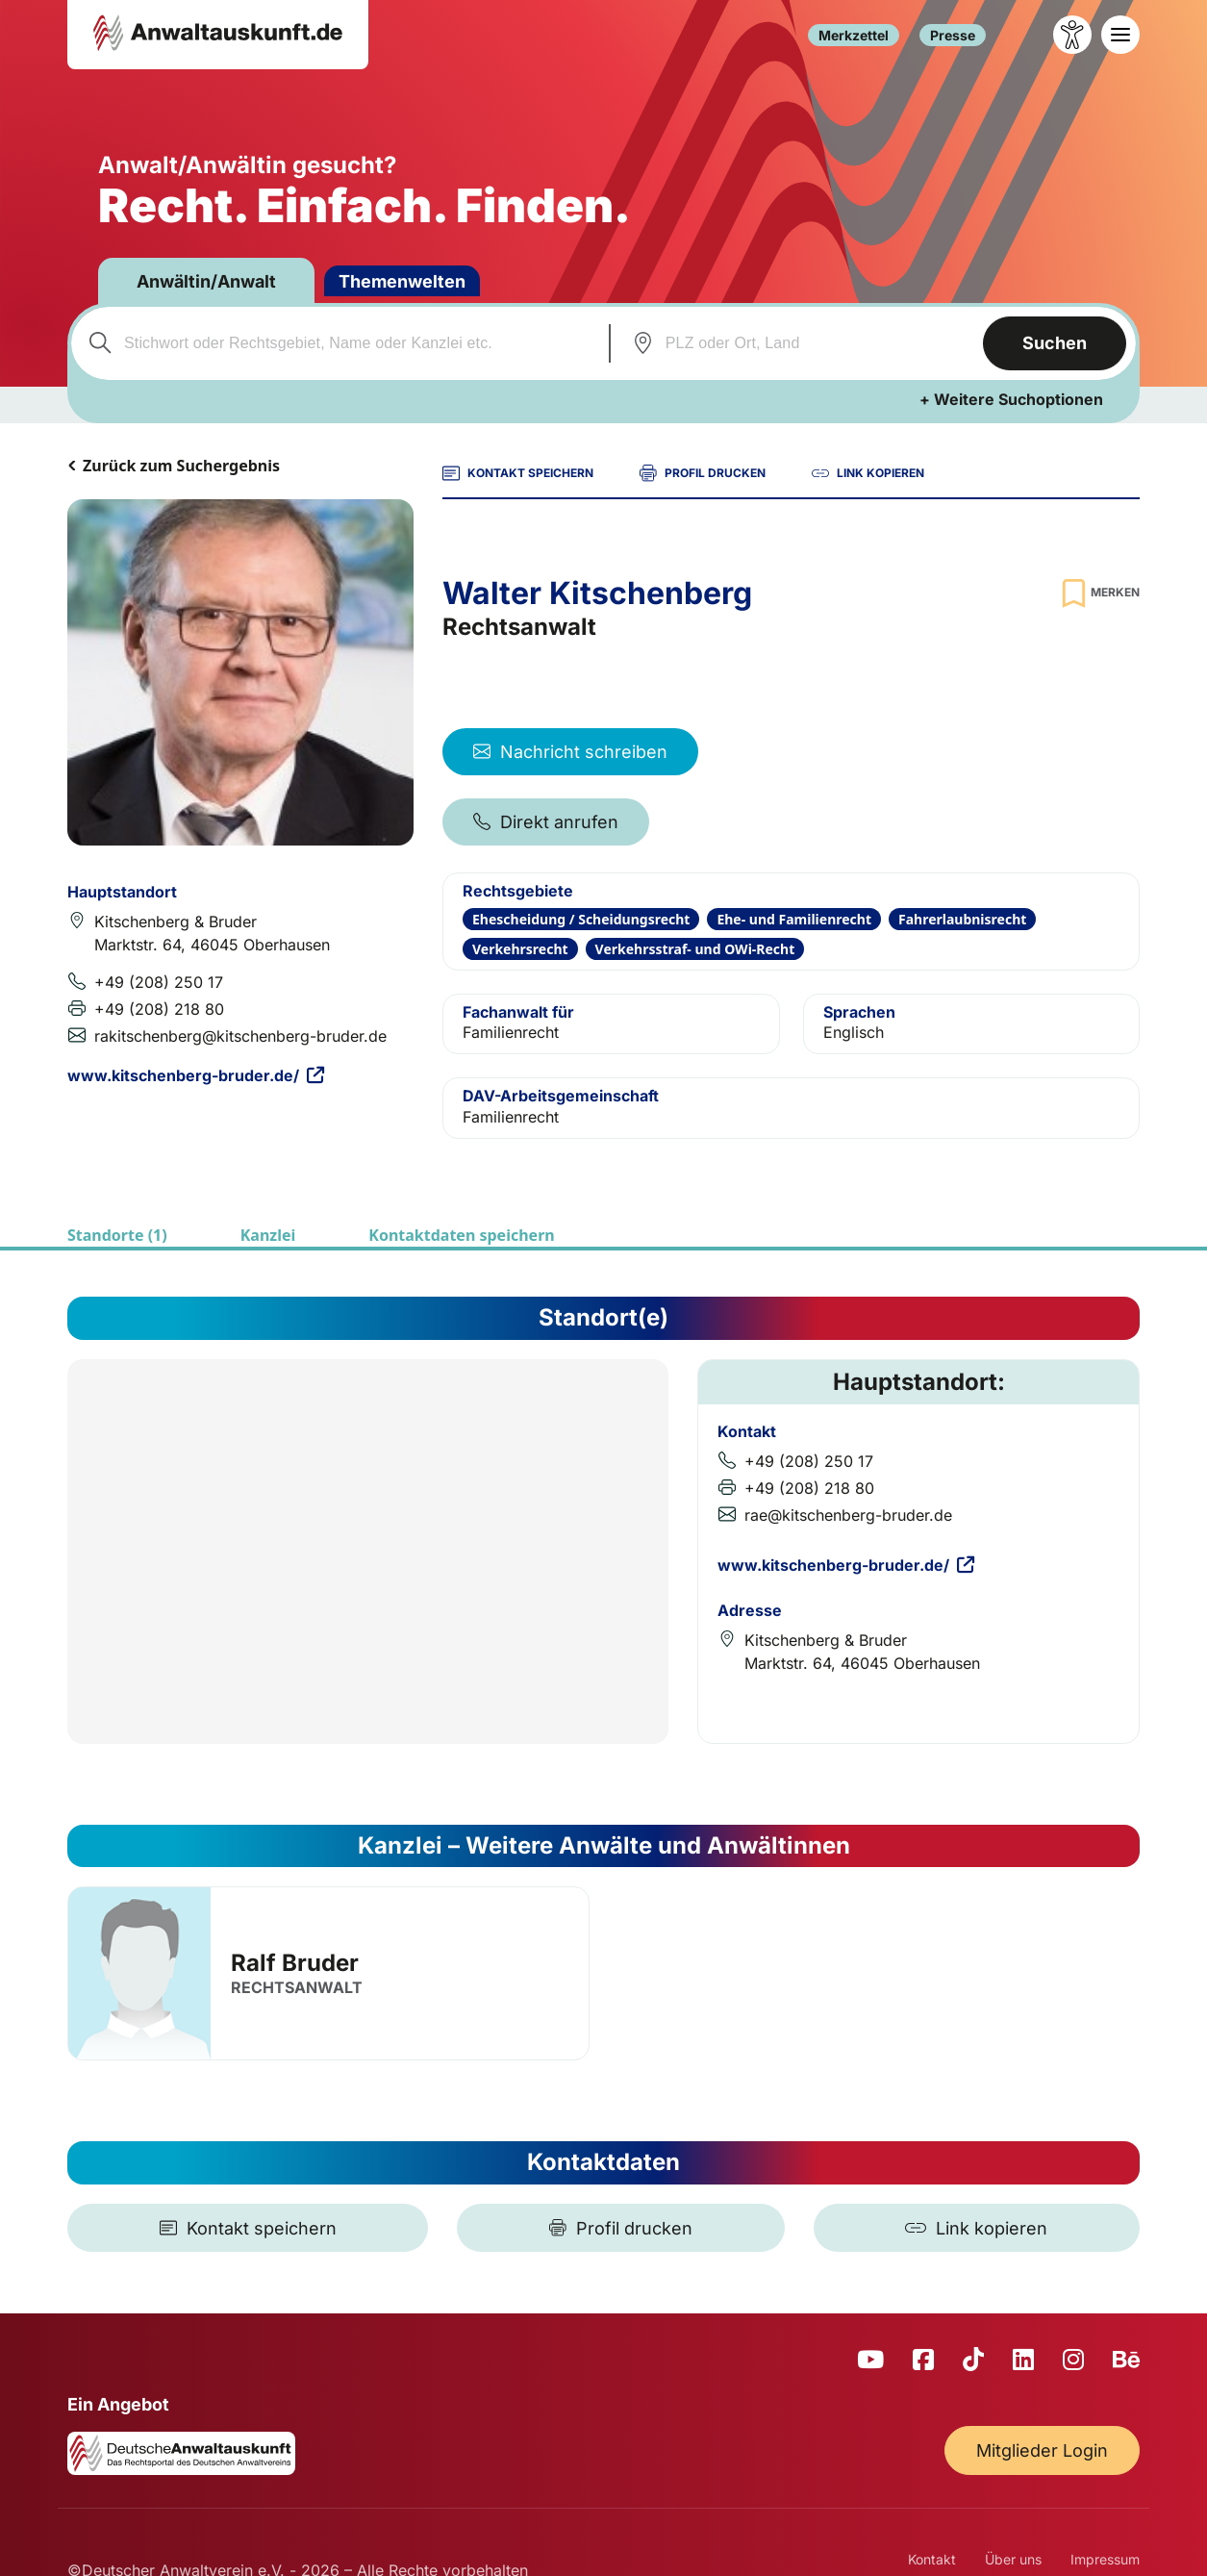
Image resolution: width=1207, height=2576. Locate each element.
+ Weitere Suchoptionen (1011, 399)
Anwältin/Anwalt (206, 281)
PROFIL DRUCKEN (703, 473)
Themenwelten (402, 281)
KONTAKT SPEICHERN (517, 473)
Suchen (1054, 343)
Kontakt (932, 2559)
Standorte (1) (117, 1235)
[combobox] (337, 343)
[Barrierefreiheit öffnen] (1072, 34)
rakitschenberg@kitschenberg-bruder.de (240, 1036)
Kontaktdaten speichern (461, 1235)
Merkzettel (853, 35)
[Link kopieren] (977, 2228)
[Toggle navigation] (1120, 34)
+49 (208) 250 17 (158, 982)
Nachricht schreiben (570, 752)
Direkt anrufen (545, 822)
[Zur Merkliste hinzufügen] (1098, 593)
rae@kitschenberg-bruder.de (848, 1515)
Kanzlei (268, 1235)
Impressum (1105, 2559)
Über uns (1013, 2559)
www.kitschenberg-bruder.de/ (195, 1075)
